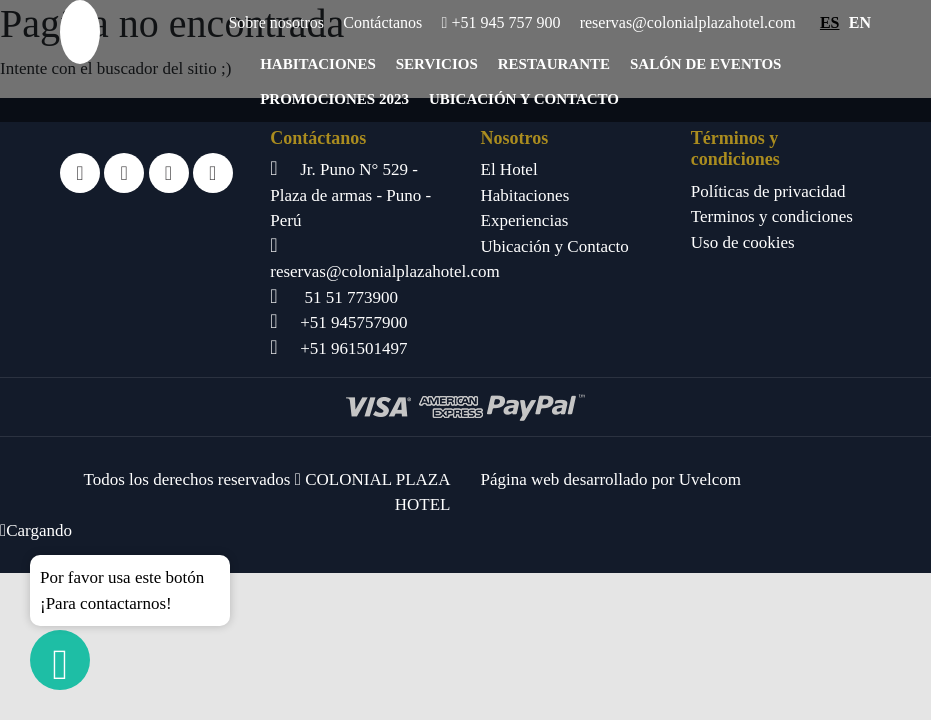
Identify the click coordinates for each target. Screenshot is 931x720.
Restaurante (554, 64)
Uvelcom (710, 479)
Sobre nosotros (276, 22)
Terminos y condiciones (772, 216)
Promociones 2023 (334, 99)
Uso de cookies (743, 242)
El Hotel (509, 169)
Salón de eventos (705, 64)
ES (830, 22)
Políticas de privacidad (768, 191)
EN (860, 22)
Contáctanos (382, 22)
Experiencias (525, 220)
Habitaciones (318, 64)
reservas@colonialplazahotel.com (688, 22)
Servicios (437, 64)
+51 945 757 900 (501, 22)
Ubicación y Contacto (524, 99)
